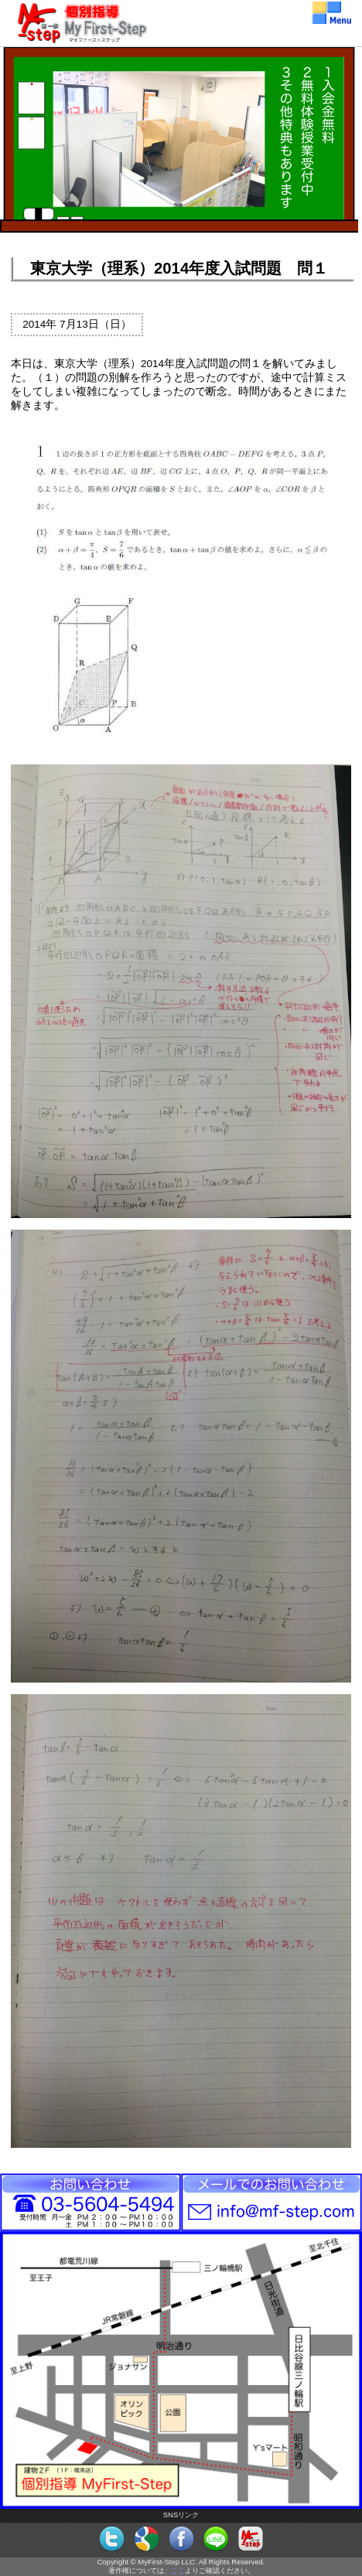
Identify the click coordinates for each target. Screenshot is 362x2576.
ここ (178, 2570)
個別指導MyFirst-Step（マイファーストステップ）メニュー (181, 11)
